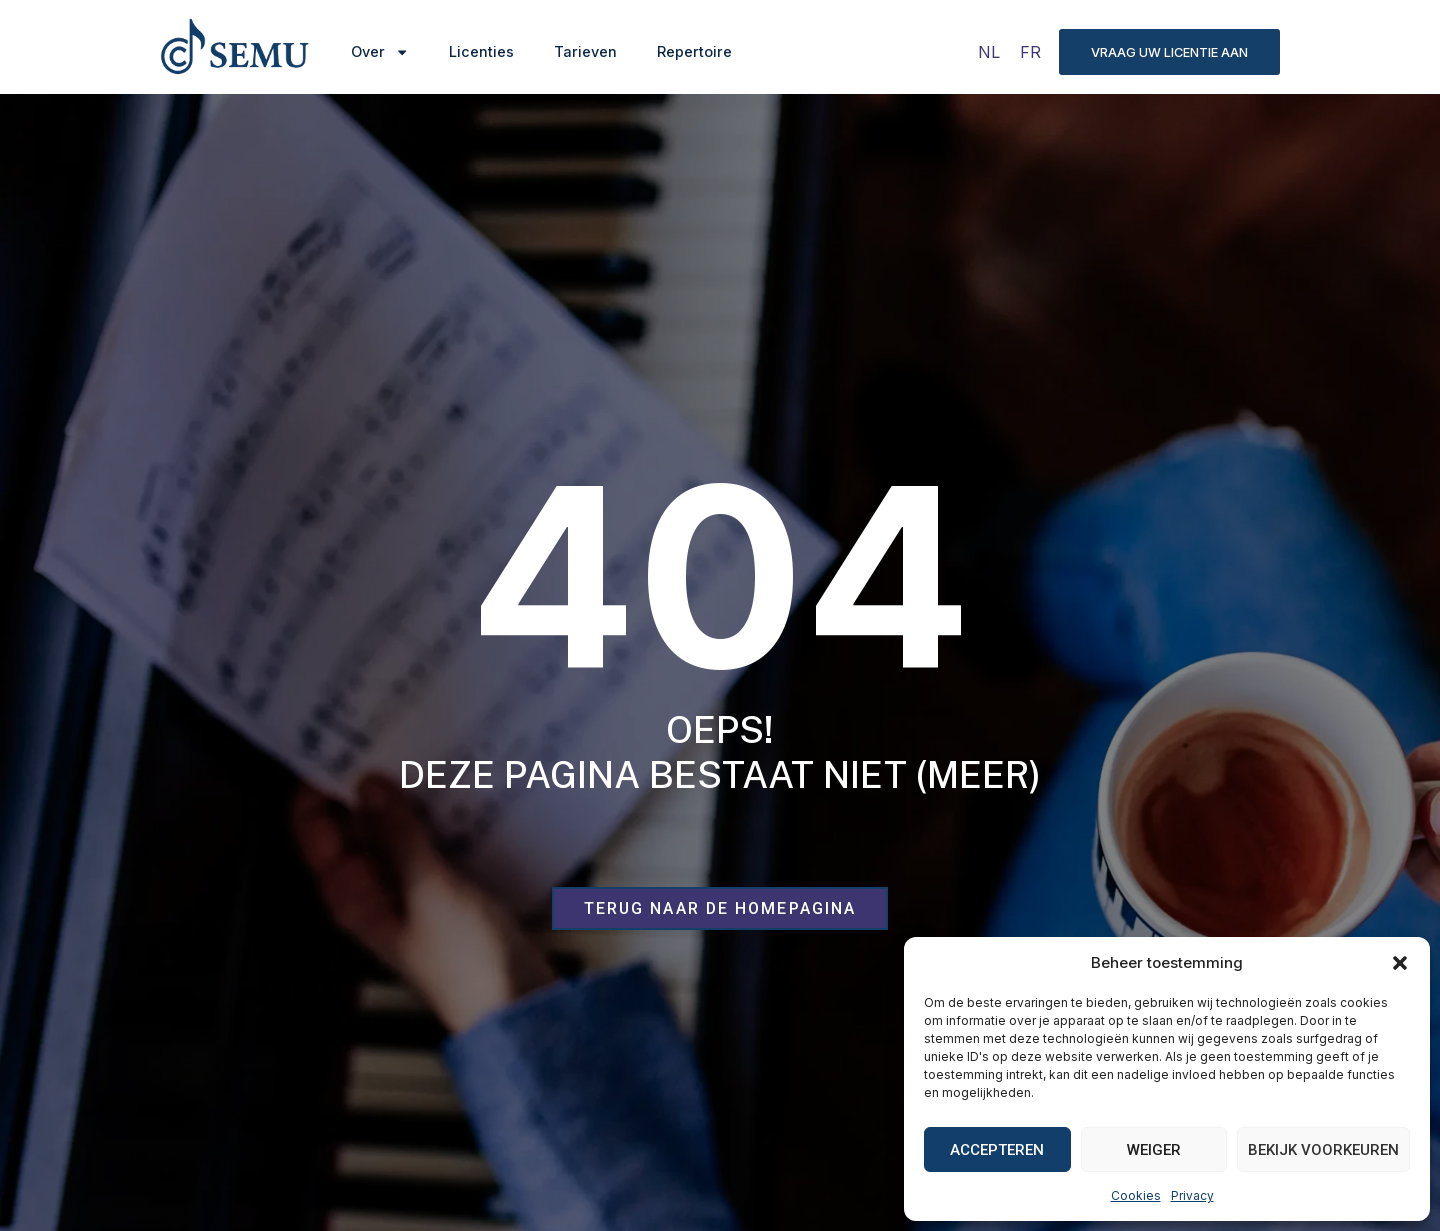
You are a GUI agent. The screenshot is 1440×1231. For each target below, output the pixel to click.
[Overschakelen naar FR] (1030, 51)
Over (380, 52)
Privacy (1192, 1195)
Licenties (481, 51)
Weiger (1154, 1150)
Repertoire (694, 51)
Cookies (1136, 1195)
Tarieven (585, 51)
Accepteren (997, 1150)
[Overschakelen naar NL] (989, 51)
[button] (1400, 963)
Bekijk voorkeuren (1323, 1150)
